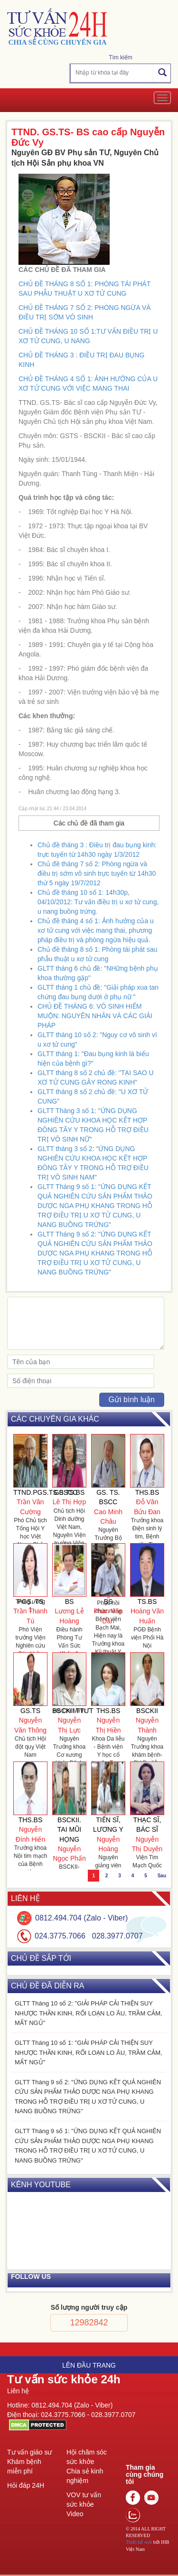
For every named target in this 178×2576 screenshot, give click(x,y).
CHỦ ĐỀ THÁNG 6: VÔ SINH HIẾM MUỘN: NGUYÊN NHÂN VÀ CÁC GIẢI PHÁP (94, 1015)
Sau (162, 1875)
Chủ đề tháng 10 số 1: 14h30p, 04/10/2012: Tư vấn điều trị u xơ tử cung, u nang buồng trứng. (98, 902)
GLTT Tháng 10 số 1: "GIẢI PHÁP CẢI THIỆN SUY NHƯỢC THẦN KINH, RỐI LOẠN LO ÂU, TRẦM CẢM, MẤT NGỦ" (88, 2052)
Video (75, 2514)
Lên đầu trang (89, 2365)
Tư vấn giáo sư (29, 2452)
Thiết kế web (139, 2542)
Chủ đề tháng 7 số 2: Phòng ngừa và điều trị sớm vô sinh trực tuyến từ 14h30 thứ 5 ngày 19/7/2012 (96, 873)
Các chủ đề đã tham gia (89, 823)
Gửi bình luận (132, 1400)
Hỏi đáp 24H (25, 2485)
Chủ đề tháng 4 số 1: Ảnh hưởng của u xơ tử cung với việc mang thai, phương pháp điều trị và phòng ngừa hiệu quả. (95, 930)
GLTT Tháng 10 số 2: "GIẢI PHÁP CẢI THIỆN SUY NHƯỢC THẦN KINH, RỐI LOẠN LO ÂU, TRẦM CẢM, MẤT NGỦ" (88, 2013)
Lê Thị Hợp (69, 1502)
